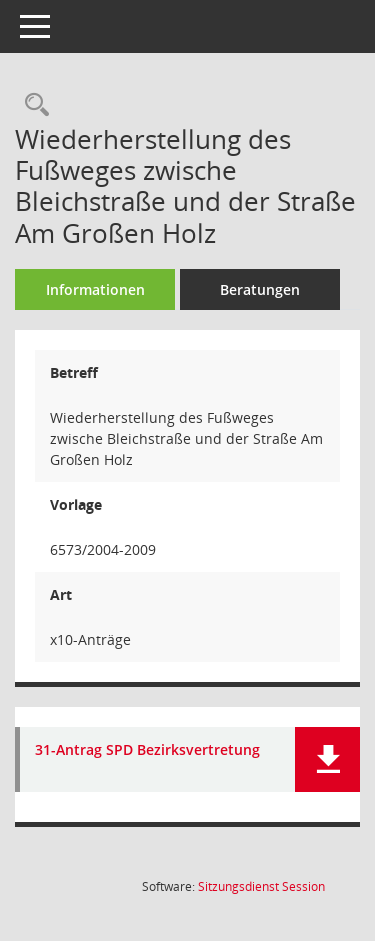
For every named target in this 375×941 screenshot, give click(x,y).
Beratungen (260, 289)
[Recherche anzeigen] (32, 105)
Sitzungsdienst (261, 886)
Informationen (95, 289)
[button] (327, 759)
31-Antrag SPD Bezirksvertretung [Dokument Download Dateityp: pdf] (147, 750)
